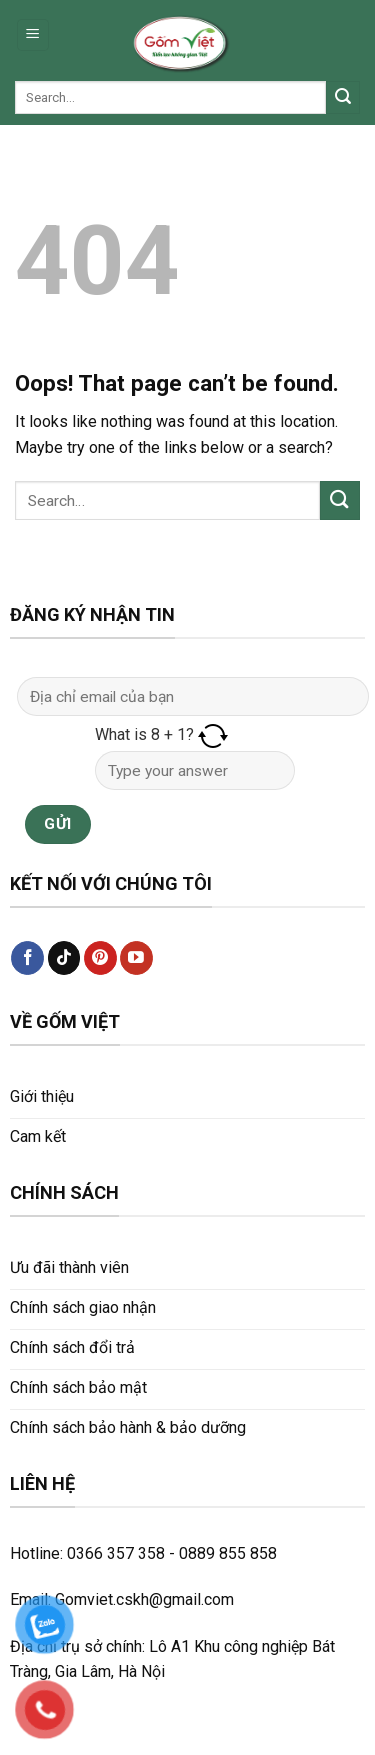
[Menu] (33, 35)
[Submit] (343, 98)
